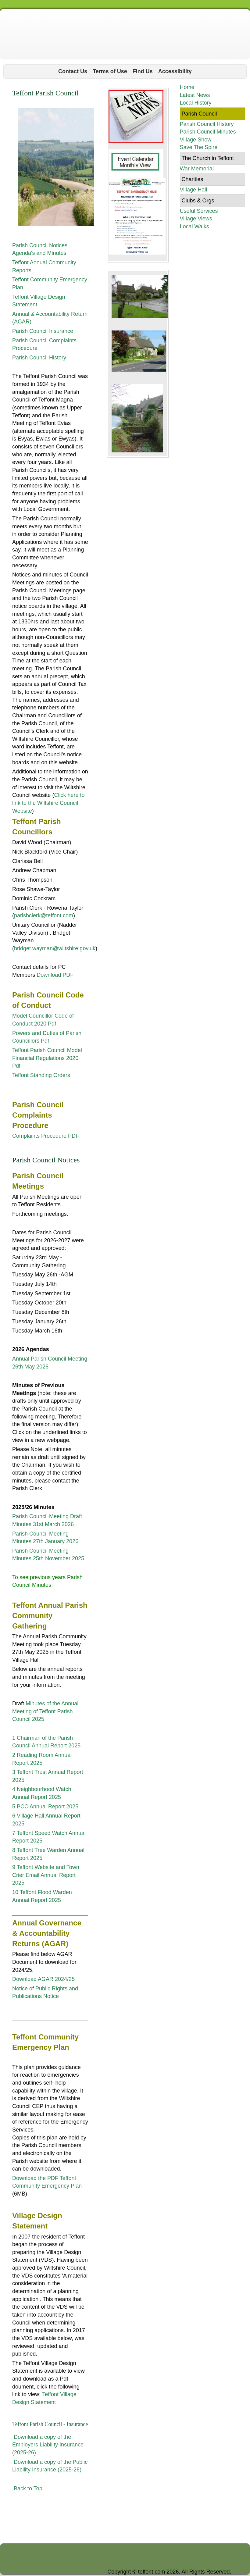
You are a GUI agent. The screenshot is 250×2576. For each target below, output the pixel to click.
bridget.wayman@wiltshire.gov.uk (54, 948)
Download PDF (55, 975)
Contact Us (72, 71)
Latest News (195, 95)
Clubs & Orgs (197, 201)
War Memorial (196, 169)
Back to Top (28, 2488)
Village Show (195, 140)
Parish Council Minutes (208, 132)
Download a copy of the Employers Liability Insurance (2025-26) (48, 2445)
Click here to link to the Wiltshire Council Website (48, 803)
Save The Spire (198, 147)
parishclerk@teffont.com (43, 915)
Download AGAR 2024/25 (43, 1979)
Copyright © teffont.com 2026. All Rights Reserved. (169, 2572)
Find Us (143, 71)
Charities (192, 179)
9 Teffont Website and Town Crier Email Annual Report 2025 (45, 1875)
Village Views (196, 219)
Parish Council (199, 114)
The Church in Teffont (207, 158)
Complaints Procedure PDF (45, 1136)
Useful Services (199, 211)
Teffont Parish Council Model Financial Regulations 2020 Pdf (47, 1058)
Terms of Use (110, 71)
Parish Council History (39, 358)
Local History (195, 103)
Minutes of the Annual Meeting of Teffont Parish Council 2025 (45, 1711)
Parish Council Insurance (42, 331)
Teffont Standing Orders (41, 1075)
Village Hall (193, 190)
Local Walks (194, 226)
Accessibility (175, 71)
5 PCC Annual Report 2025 (45, 1807)
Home (187, 87)
